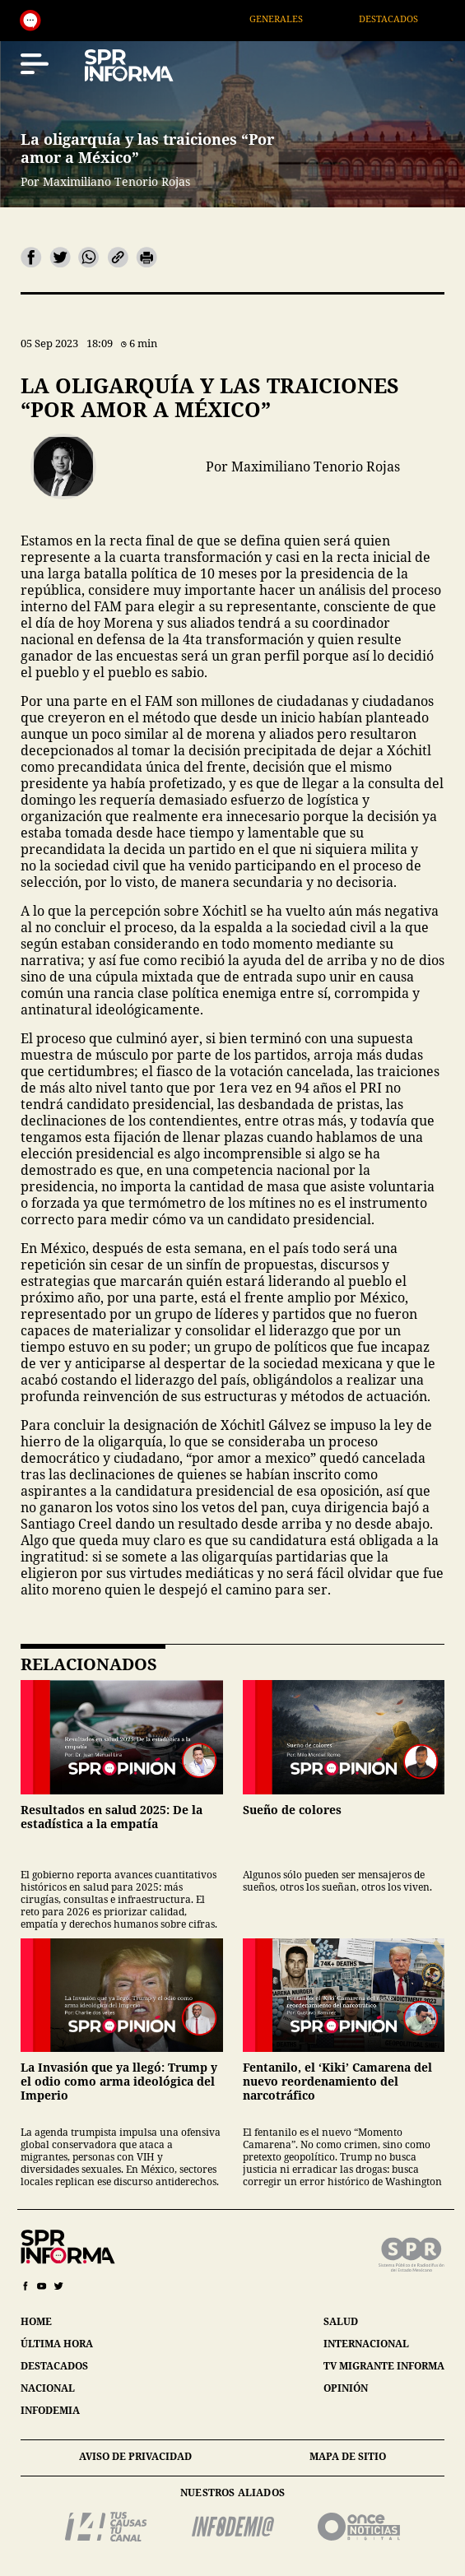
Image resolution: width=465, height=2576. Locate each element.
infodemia (50, 2410)
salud (340, 2321)
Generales (292, 18)
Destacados (405, 18)
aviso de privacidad (135, 2456)
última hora (57, 2344)
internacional (366, 2344)
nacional (48, 2388)
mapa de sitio (347, 2456)
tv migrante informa (383, 2366)
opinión (345, 2388)
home (36, 2321)
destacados (54, 2366)
